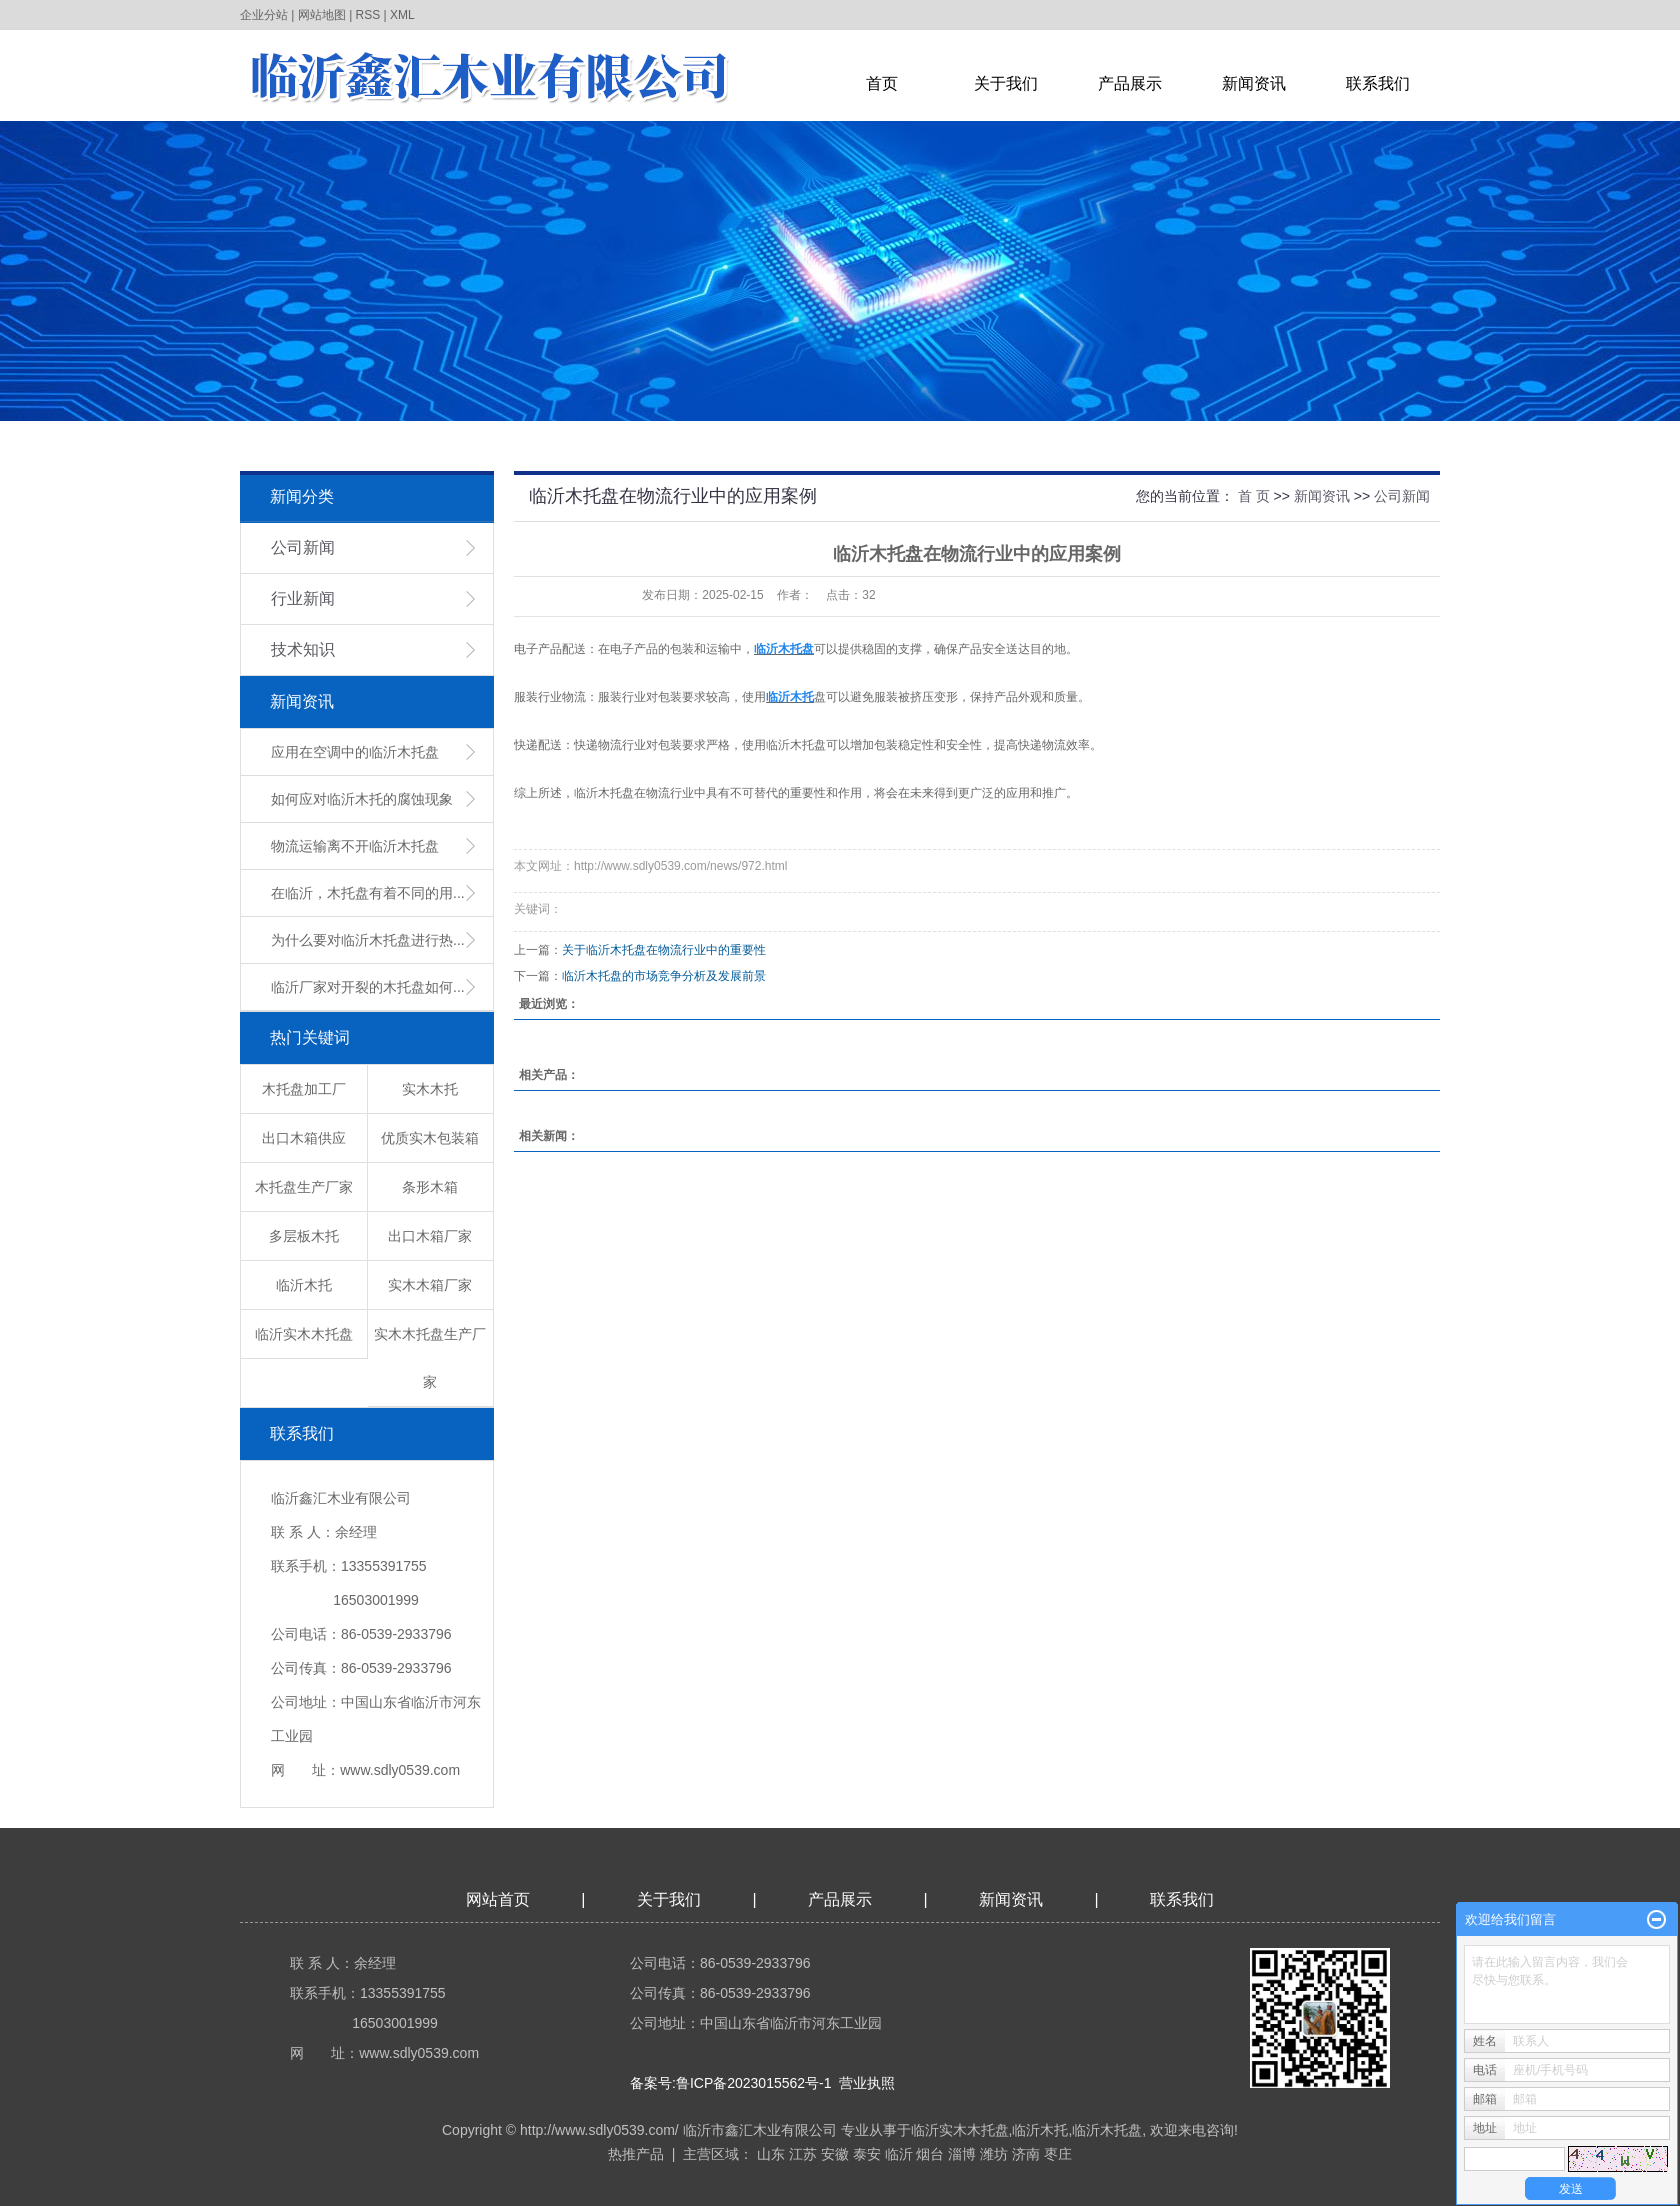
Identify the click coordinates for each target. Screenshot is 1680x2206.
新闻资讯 (1254, 83)
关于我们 (1006, 83)
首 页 (1254, 496)
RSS (368, 15)
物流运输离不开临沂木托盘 (355, 846)
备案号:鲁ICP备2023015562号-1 (731, 2083)
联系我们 (1378, 83)
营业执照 (867, 2083)
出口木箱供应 (304, 1138)
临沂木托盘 (1107, 2130)
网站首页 (498, 1899)
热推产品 (636, 2154)
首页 (882, 83)
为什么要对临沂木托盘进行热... (368, 940)
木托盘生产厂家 (304, 1187)
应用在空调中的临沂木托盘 (355, 752)
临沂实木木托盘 (304, 1334)
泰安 (867, 2154)
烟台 (930, 2154)
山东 (771, 2154)
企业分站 (264, 15)
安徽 (835, 2154)
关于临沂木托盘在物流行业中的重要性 (664, 950)
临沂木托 (304, 1285)
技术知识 (303, 649)
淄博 (962, 2154)
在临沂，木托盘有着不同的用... (368, 893)
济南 (1026, 2154)
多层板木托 (304, 1236)
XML (402, 15)
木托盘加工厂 (304, 1089)
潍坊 (994, 2154)
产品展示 (1130, 83)
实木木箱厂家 (430, 1285)
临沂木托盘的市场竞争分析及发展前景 (664, 976)
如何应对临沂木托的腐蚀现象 (362, 799)
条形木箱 (430, 1187)
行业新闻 (303, 598)
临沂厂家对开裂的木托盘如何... (368, 987)
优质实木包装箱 (430, 1138)
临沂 (899, 2154)
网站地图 (322, 15)
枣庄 (1058, 2154)
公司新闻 (303, 547)
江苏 (803, 2154)
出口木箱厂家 (430, 1236)
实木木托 (430, 1089)
